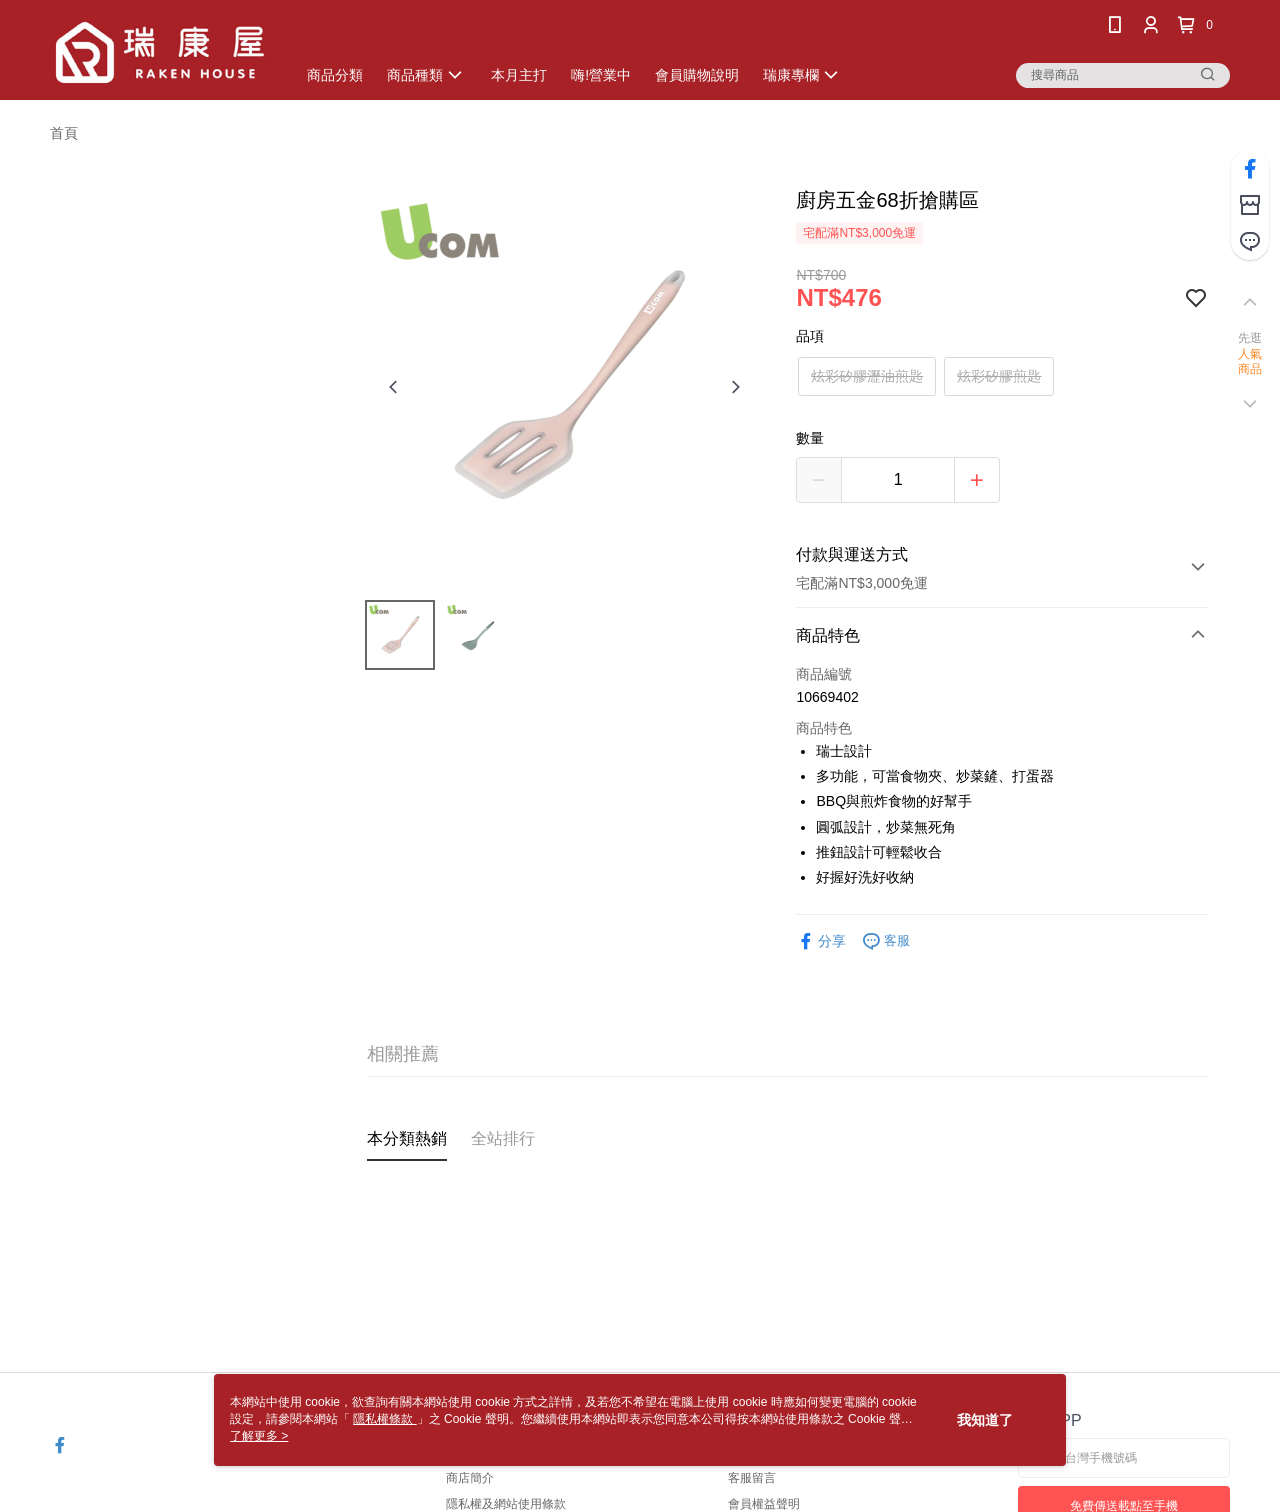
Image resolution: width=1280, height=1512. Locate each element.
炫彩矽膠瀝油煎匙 (867, 376)
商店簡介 (470, 1478)
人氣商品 (1250, 362)
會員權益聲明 (764, 1504)
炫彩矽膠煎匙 (999, 376)
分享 (821, 941)
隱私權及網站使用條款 (506, 1504)
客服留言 (752, 1478)
